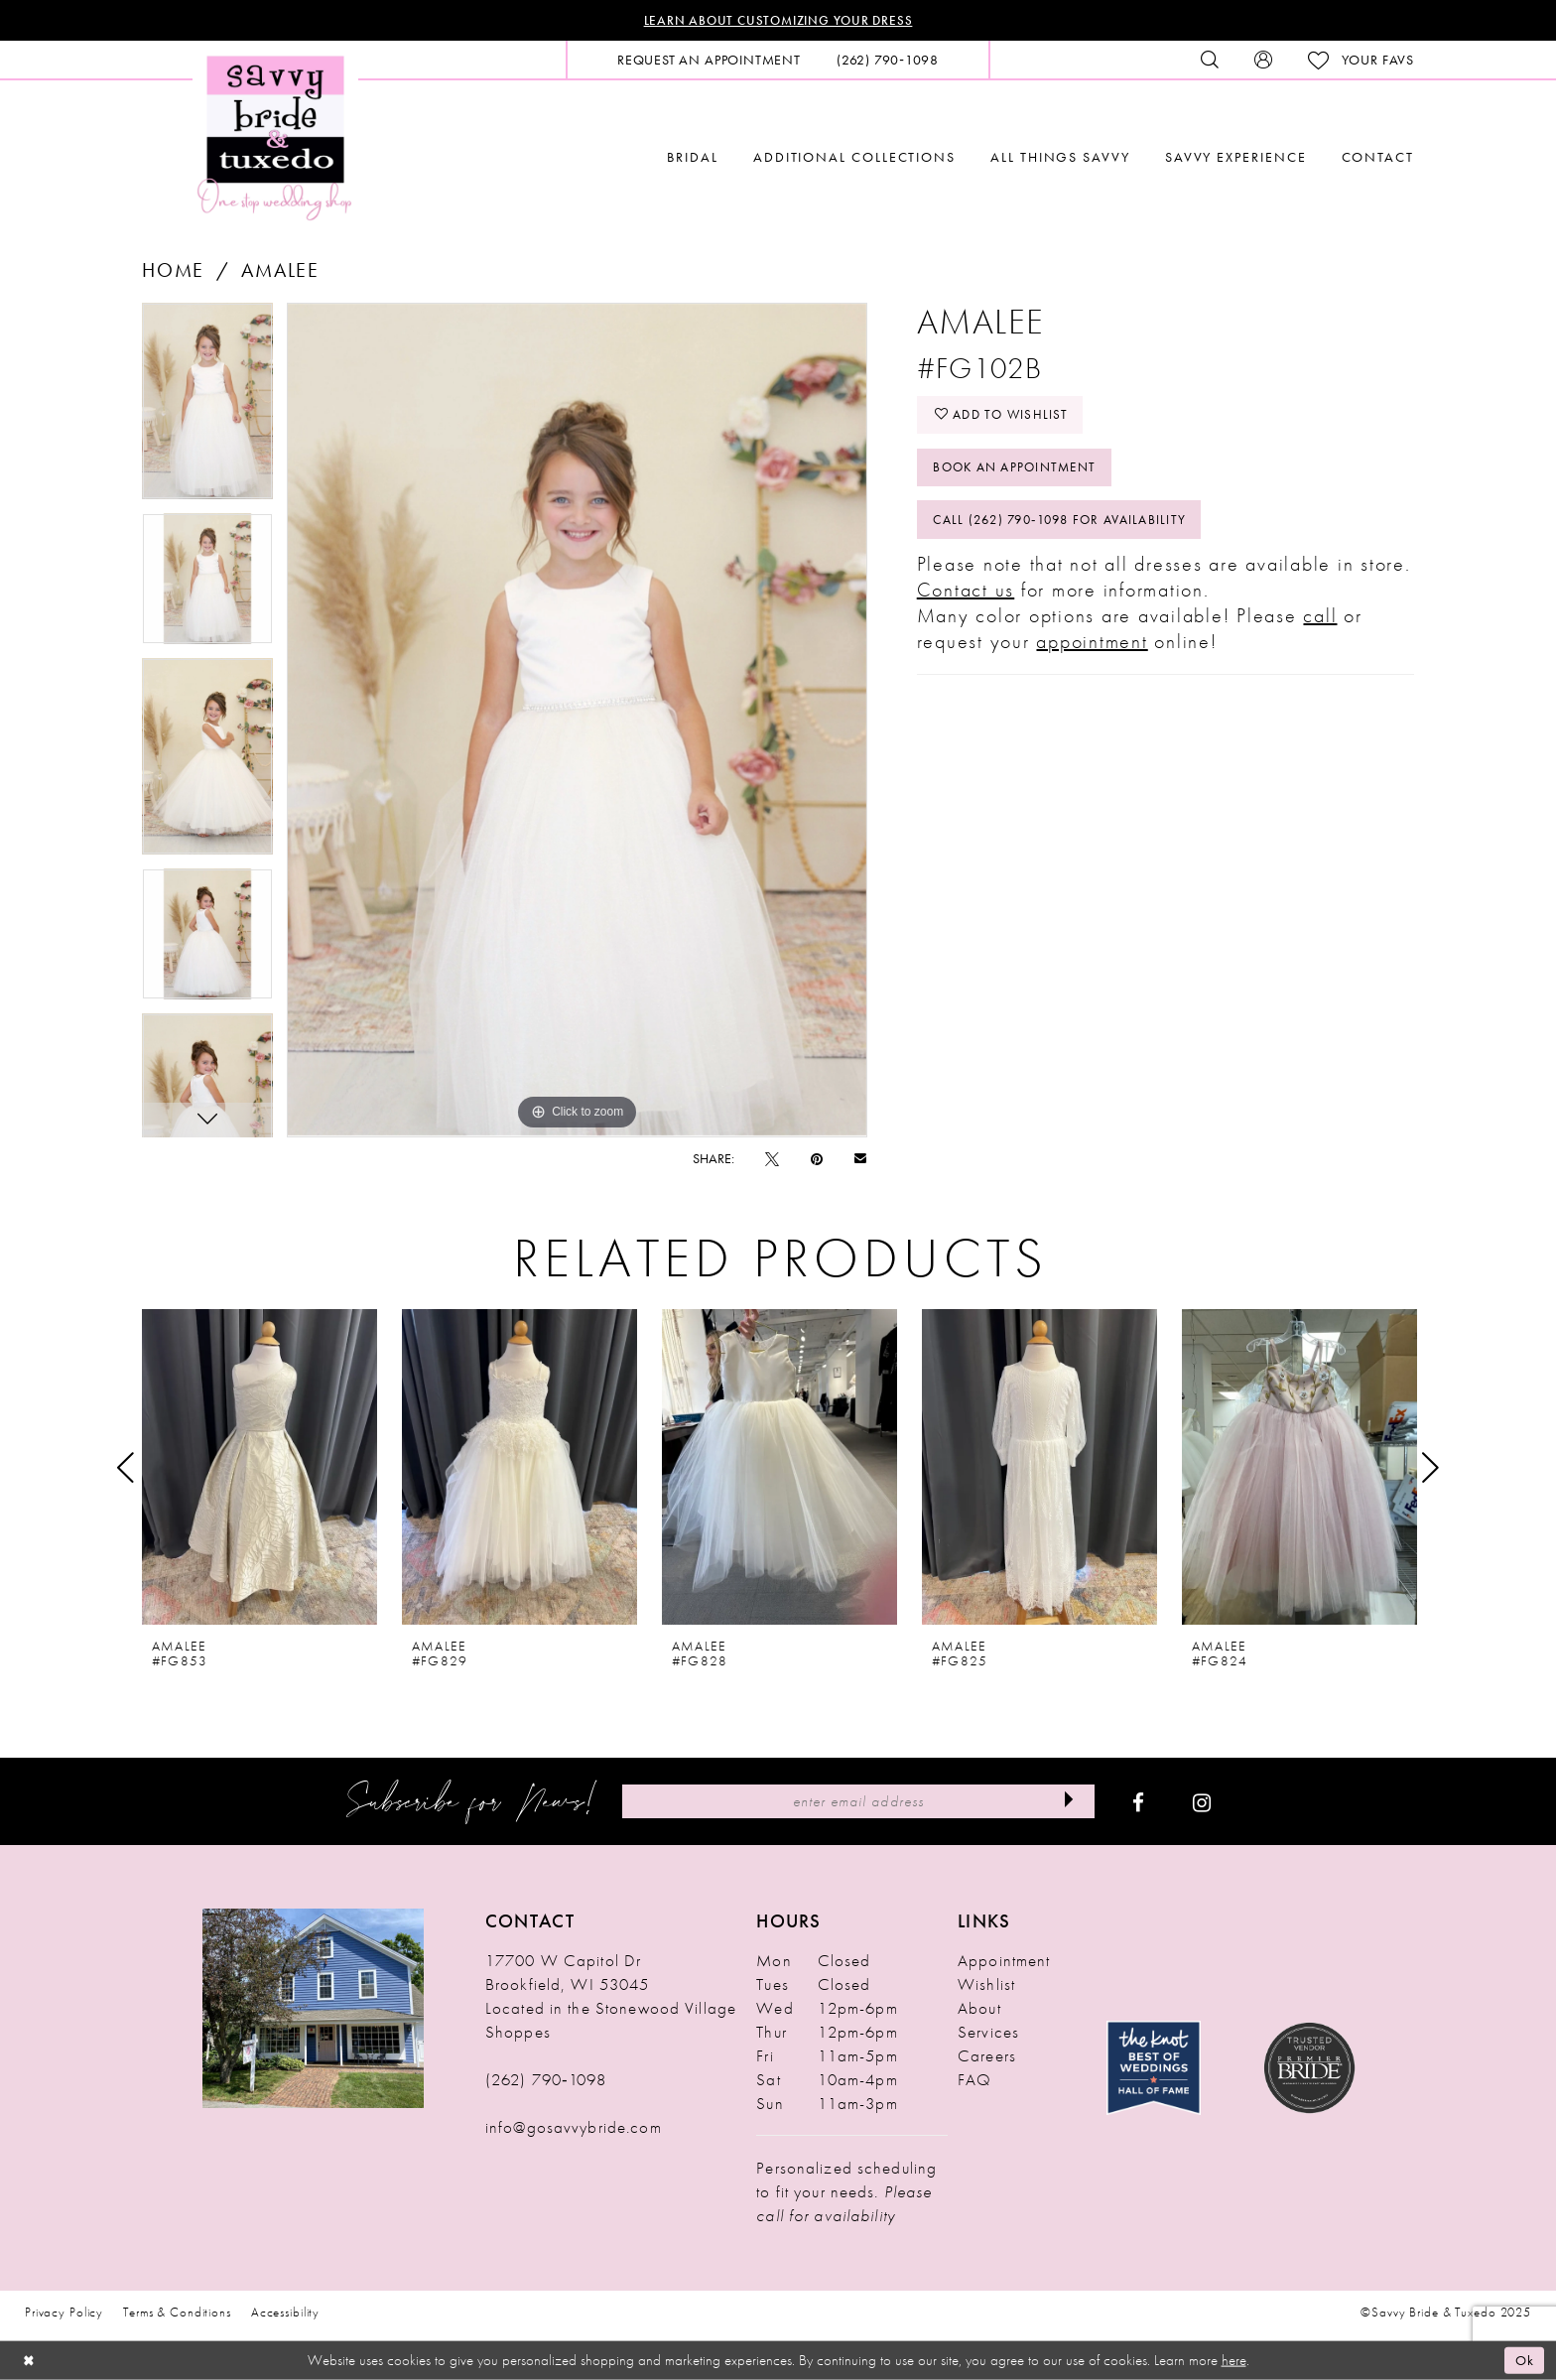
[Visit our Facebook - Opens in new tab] (1138, 1802)
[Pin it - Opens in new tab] (817, 1159)
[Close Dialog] (30, 2360)
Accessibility (285, 2313)
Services (988, 2033)
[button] (1263, 60)
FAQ (974, 2080)
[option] (207, 409)
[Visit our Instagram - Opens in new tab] (1202, 1802)
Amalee (280, 271)
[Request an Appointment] (709, 60)
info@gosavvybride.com (573, 2128)
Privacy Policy (64, 2313)
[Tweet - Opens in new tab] (772, 1159)
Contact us (966, 596)
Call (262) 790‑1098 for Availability (1069, 526)
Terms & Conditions (177, 2313)
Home (173, 271)
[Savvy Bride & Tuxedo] (275, 136)
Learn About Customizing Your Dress (778, 21)
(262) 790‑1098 (545, 2080)
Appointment (1004, 1961)
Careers (987, 2056)
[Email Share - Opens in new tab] (860, 1158)
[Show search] (1209, 60)
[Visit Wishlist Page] (1361, 61)
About (979, 2009)
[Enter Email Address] (858, 1802)
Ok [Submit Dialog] (1523, 2360)
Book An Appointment (1021, 471)
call (1320, 622)
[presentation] (259, 1468)
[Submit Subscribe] (1067, 1802)
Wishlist (986, 1985)
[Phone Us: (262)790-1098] (888, 60)
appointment (1091, 648)
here (1234, 2360)
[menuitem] (709, 60)
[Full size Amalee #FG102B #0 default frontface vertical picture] (577, 720)
